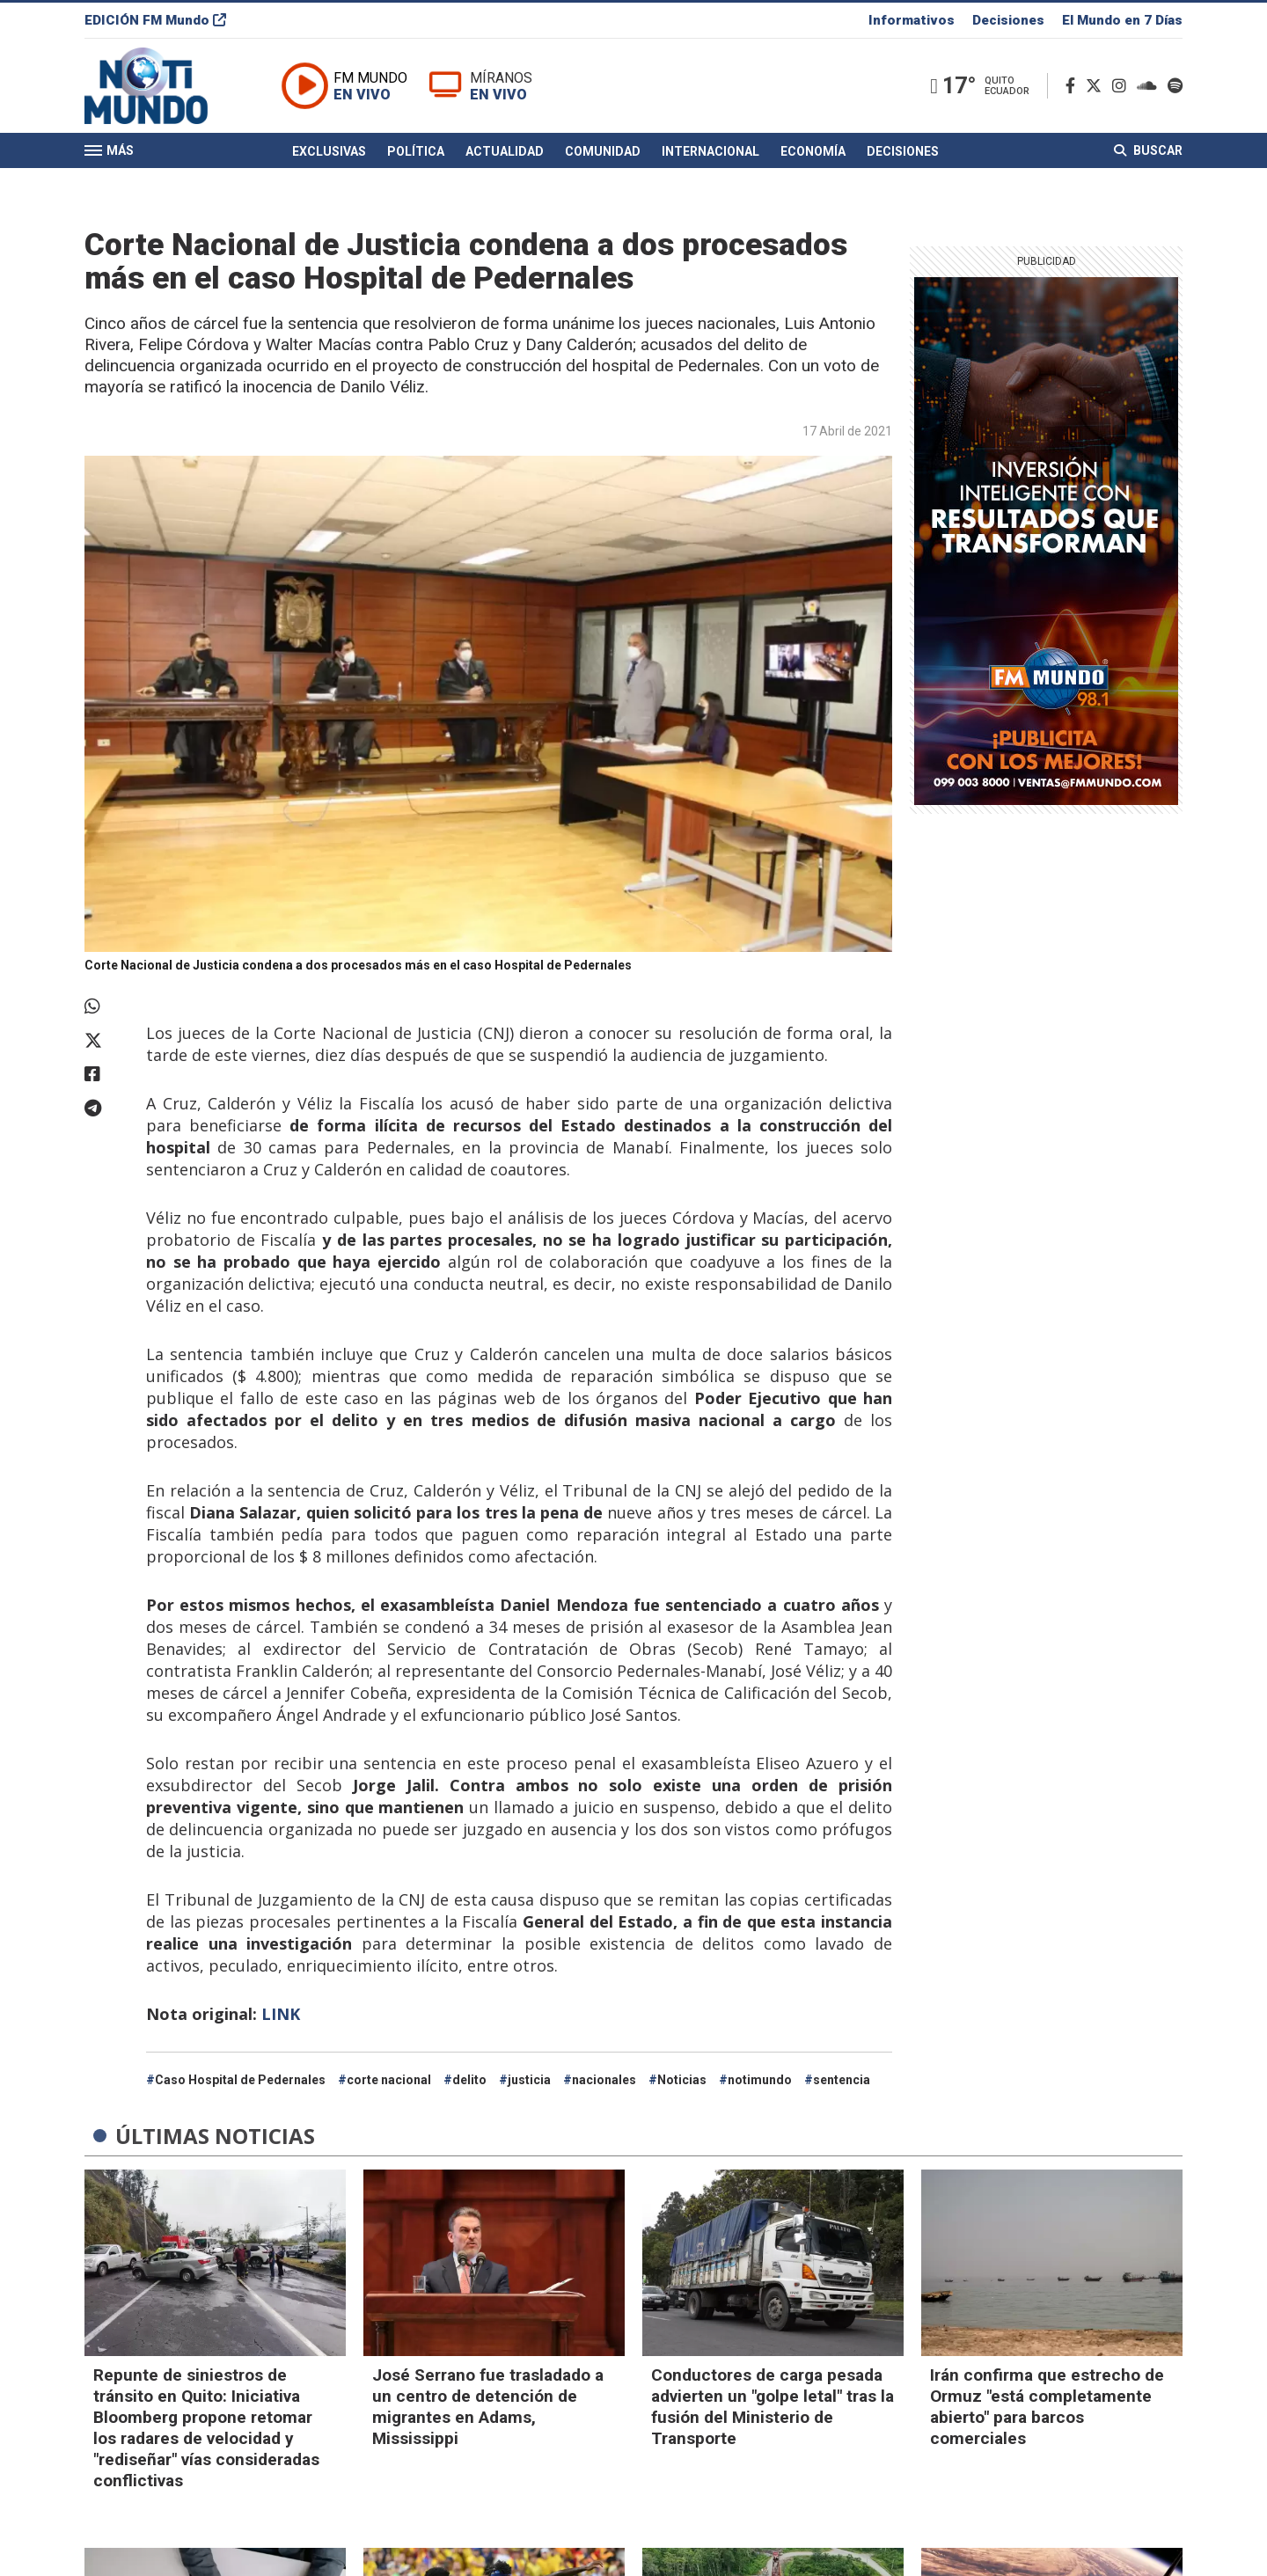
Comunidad (603, 152)
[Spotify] (1175, 86)
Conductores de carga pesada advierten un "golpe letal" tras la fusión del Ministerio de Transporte (772, 2406)
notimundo (760, 2080)
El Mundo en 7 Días (1122, 21)
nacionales (604, 2080)
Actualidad (504, 152)
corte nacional (389, 2080)
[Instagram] (1122, 86)
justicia (529, 2080)
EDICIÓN (155, 21)
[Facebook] (1074, 86)
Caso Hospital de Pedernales (240, 2080)
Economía (813, 152)
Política (415, 152)
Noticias (682, 2080)
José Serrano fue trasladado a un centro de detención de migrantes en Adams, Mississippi (488, 2406)
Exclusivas (329, 152)
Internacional (710, 152)
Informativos (911, 21)
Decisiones (1008, 21)
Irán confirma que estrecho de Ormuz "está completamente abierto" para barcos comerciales (1047, 2406)
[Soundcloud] (1150, 86)
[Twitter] (1097, 86)
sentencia (841, 2080)
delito (469, 2080)
